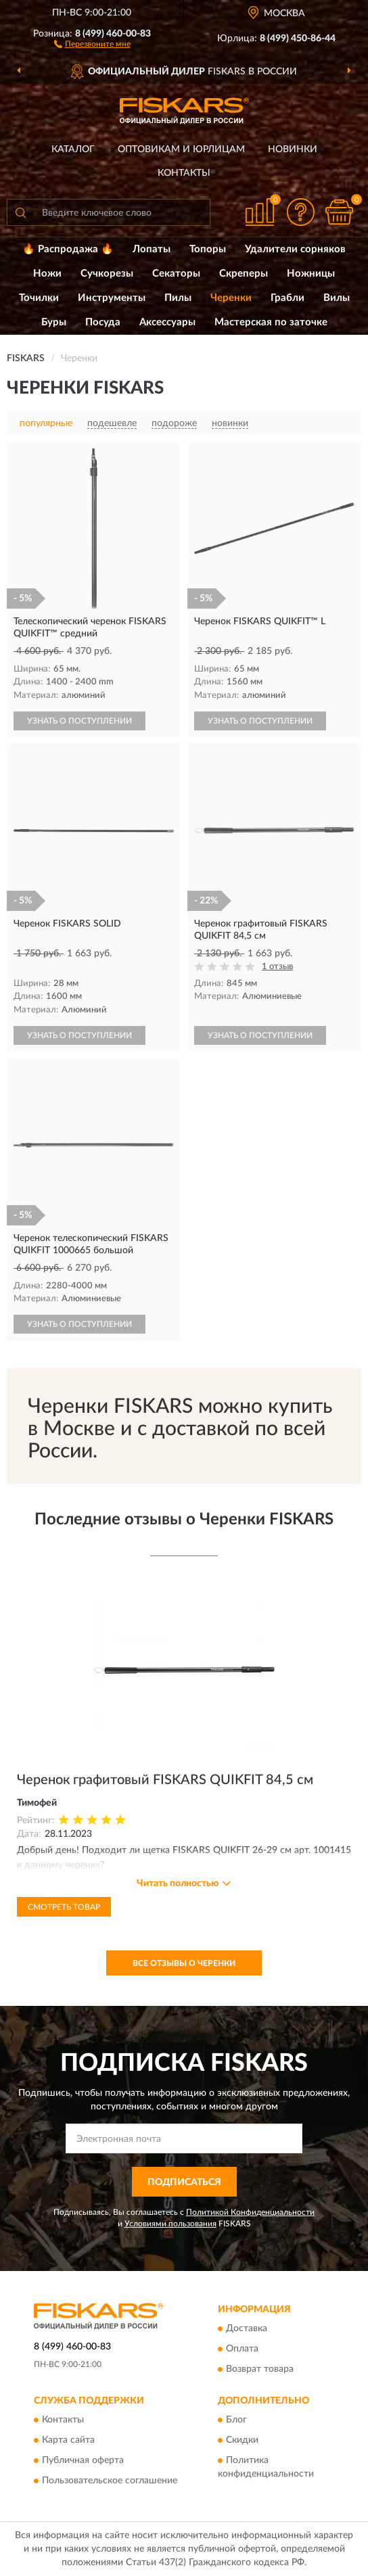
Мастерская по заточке (270, 322)
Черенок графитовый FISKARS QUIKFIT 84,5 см (165, 1780)
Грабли (287, 298)
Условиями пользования (170, 2224)
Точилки (39, 298)
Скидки (242, 2440)
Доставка (246, 2328)
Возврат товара (260, 2369)
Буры (53, 322)
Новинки (292, 149)
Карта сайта (68, 2440)
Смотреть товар (64, 1907)
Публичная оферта (83, 2461)
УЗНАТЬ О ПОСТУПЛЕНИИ (79, 721)
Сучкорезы (106, 273)
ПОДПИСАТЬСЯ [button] (184, 2182)
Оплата (242, 2348)
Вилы (336, 298)
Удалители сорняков (295, 249)
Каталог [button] (73, 149)
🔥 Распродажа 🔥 (68, 249)
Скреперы (243, 273)
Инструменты (111, 298)
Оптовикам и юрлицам (181, 149)
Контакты (184, 173)
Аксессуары (167, 322)
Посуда (102, 322)
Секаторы (176, 273)
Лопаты (151, 249)
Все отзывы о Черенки (184, 1963)
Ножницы (311, 273)
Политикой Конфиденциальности (250, 2212)
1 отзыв (277, 966)
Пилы (177, 298)
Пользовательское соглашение (109, 2481)
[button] (92, 43)
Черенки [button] (231, 298)
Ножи (47, 273)
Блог (236, 2420)
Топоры (207, 249)
